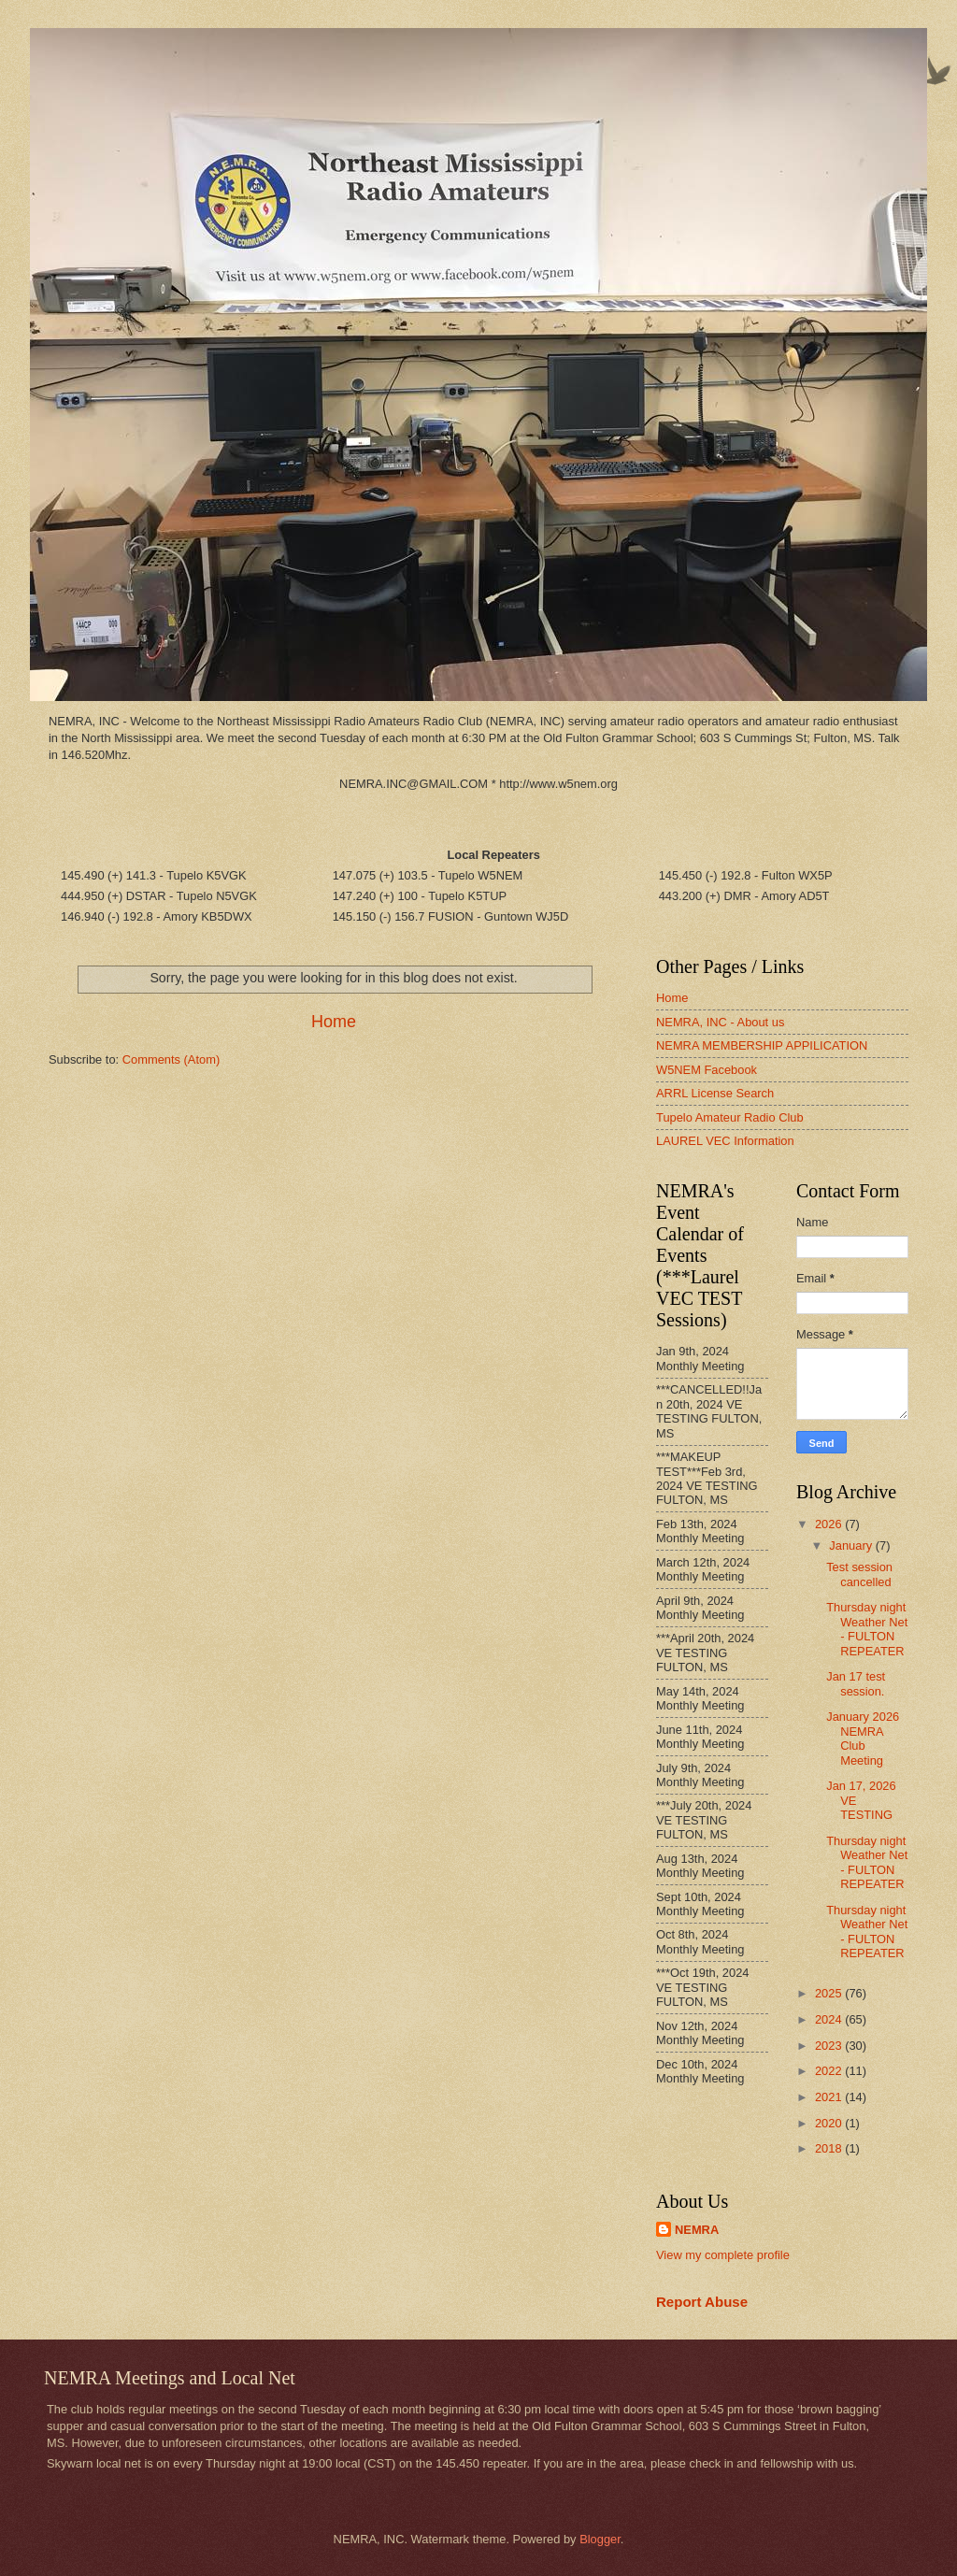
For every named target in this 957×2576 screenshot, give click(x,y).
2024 (830, 2019)
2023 (830, 2046)
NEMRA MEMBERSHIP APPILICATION (761, 1045)
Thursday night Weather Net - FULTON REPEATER (866, 1628)
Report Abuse (702, 2302)
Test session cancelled (859, 1574)
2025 (830, 1993)
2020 (830, 2123)
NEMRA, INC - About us (720, 1022)
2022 (830, 2071)
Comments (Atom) (171, 1059)
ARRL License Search (715, 1093)
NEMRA (697, 2230)
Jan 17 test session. (855, 1683)
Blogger (600, 2539)
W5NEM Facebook (706, 1070)
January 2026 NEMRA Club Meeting (862, 1738)
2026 (830, 1524)
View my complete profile (723, 2255)
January (852, 1545)
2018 (830, 2148)
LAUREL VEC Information (725, 1141)
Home (333, 1021)
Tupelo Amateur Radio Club (730, 1117)
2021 (830, 2097)
